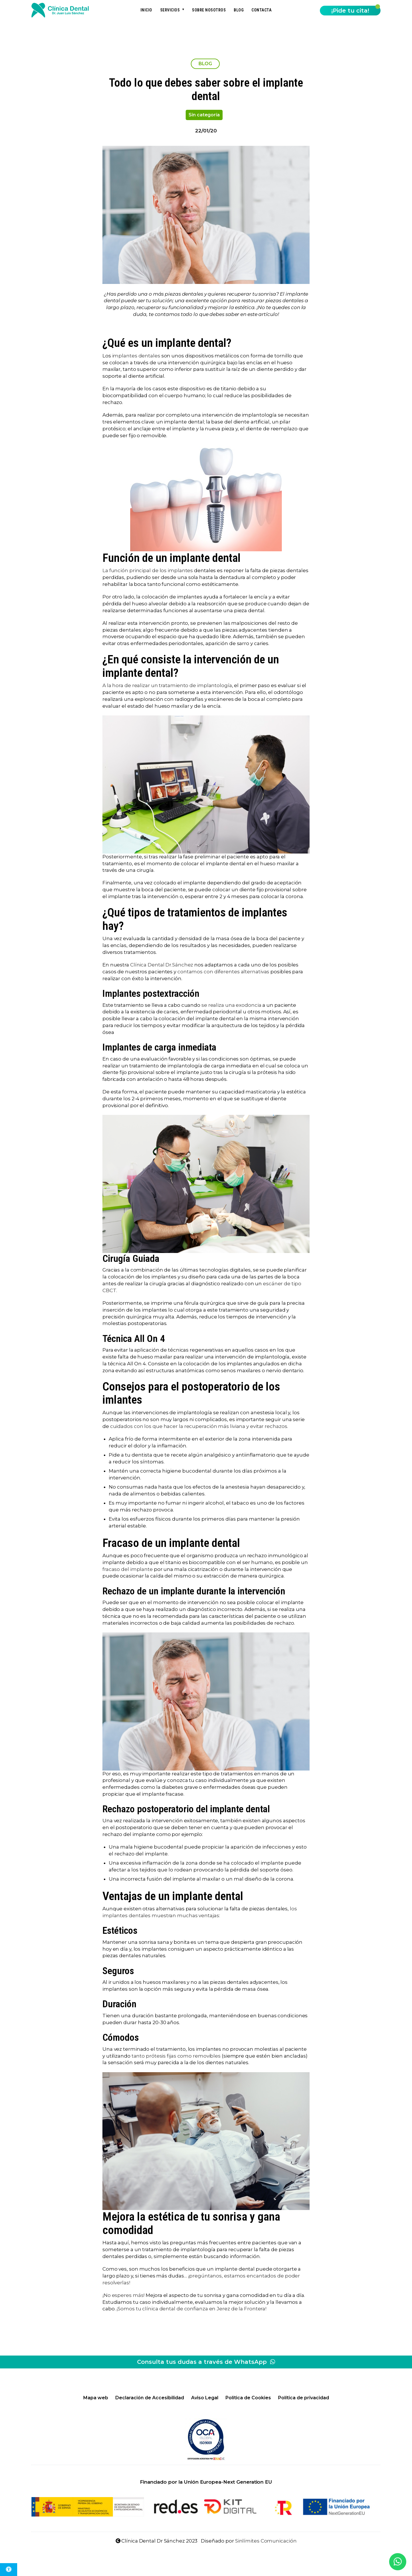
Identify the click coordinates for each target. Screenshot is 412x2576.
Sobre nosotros (209, 10)
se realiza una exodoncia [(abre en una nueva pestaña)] (231, 1005)
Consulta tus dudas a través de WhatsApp (206, 2361)
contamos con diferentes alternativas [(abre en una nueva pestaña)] (223, 971)
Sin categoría (204, 115)
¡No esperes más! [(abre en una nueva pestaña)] (123, 2295)
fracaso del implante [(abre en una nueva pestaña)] (127, 1569)
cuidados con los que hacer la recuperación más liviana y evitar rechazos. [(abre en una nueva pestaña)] (199, 1426)
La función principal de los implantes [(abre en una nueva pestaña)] (147, 570)
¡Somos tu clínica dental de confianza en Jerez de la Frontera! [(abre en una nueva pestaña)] (191, 2309)
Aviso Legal (204, 2397)
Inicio (146, 10)
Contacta (261, 10)
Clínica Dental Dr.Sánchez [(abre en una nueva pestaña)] (161, 965)
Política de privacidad (303, 2397)
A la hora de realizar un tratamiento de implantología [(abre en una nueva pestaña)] (167, 685)
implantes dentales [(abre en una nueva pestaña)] (136, 356)
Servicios (170, 10)
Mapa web (95, 2397)
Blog (238, 10)
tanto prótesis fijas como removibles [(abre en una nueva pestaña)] (176, 2056)
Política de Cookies (248, 2397)
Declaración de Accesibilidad (149, 2397)
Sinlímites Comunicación (266, 2541)
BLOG (205, 63)
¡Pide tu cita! (350, 10)
